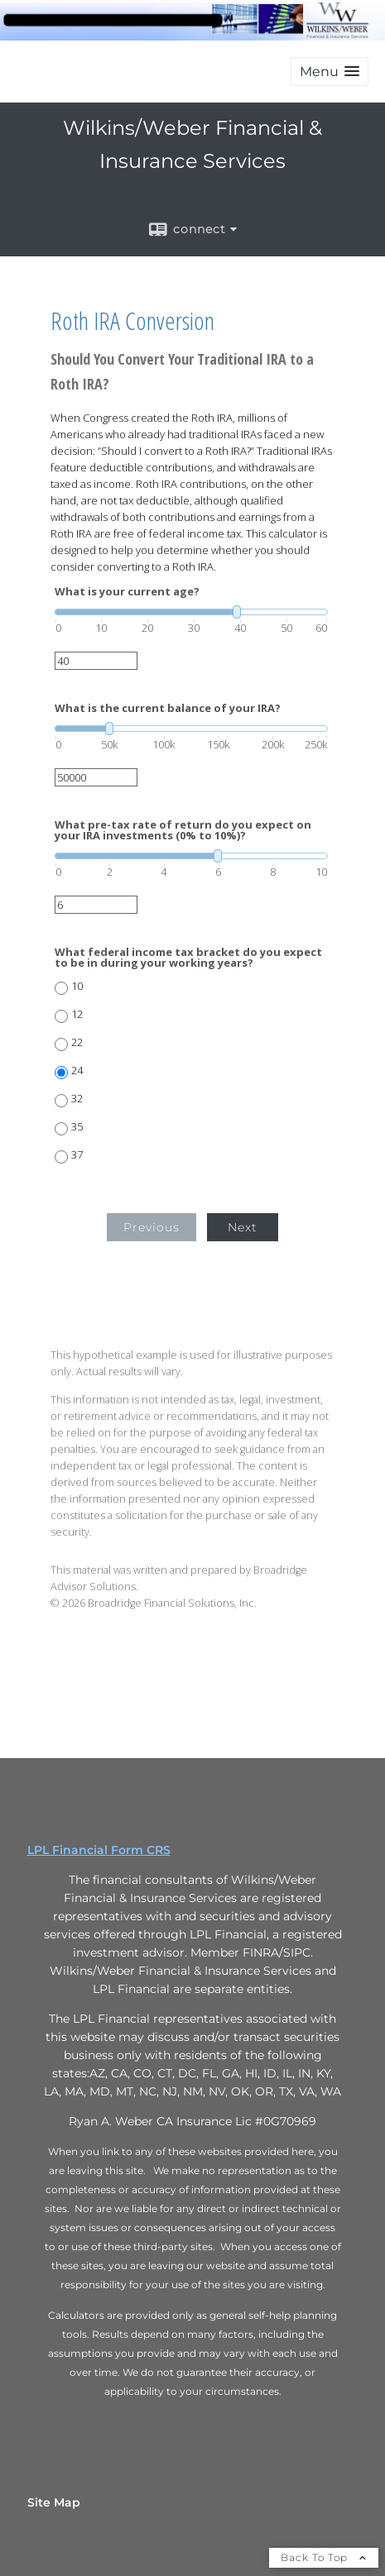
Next (242, 1227)
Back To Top (324, 2557)
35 (77, 1126)
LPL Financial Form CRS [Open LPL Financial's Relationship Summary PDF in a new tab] (99, 1849)
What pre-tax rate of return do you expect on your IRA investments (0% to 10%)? (183, 830)
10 (77, 986)
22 (77, 1042)
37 (77, 1154)
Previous (151, 1227)
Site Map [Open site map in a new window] (53, 2502)
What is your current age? (127, 591)
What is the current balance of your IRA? (168, 708)
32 (77, 1098)
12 (77, 1014)
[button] (329, 71)
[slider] (191, 612)
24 (77, 1070)
